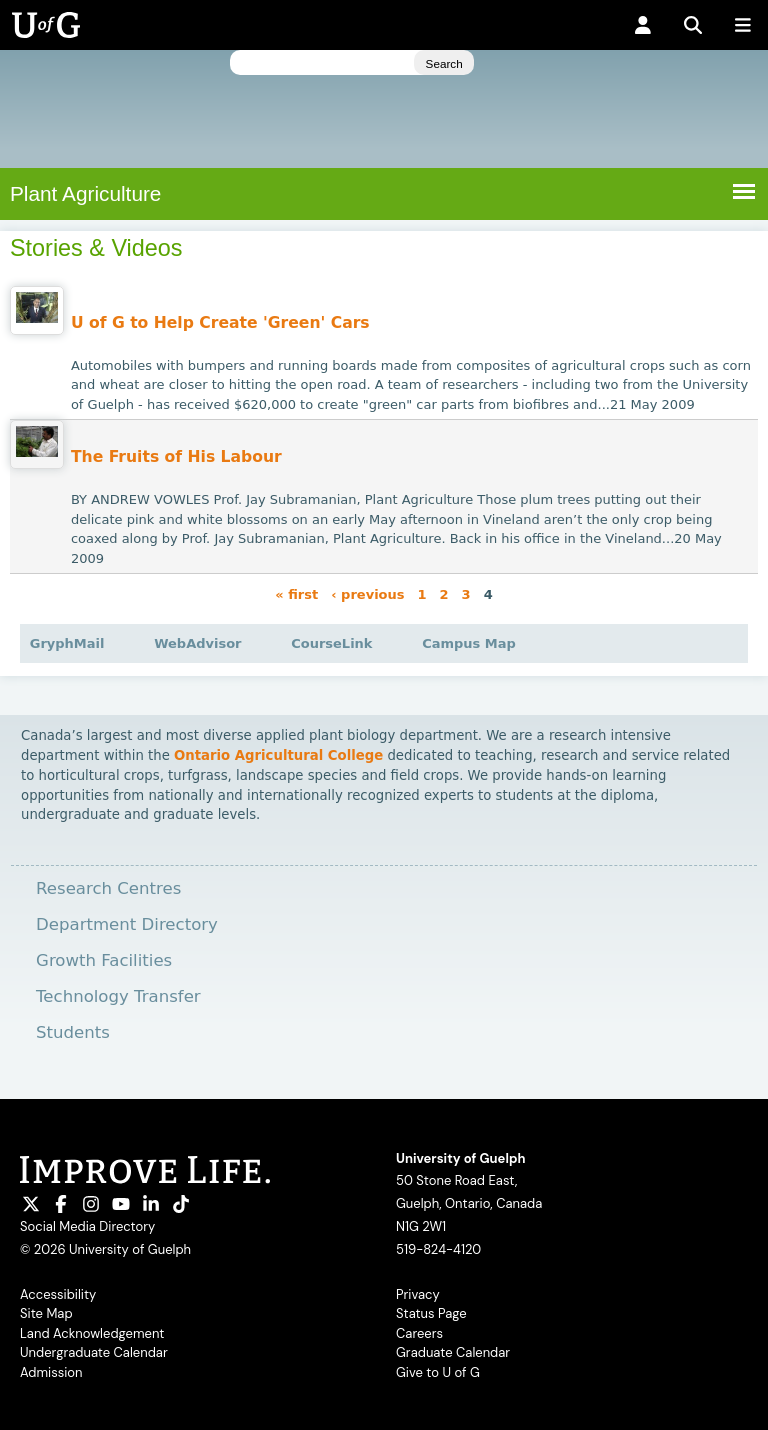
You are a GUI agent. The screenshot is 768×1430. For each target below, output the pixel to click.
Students (73, 1032)
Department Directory (127, 924)
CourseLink (331, 643)
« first (296, 593)
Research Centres (108, 888)
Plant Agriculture (85, 193)
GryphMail (67, 643)
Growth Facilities (104, 960)
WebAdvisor (197, 643)
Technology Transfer (118, 996)
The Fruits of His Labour (176, 457)
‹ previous (367, 593)
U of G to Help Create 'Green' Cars (220, 323)
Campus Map (469, 643)
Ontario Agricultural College (278, 755)
